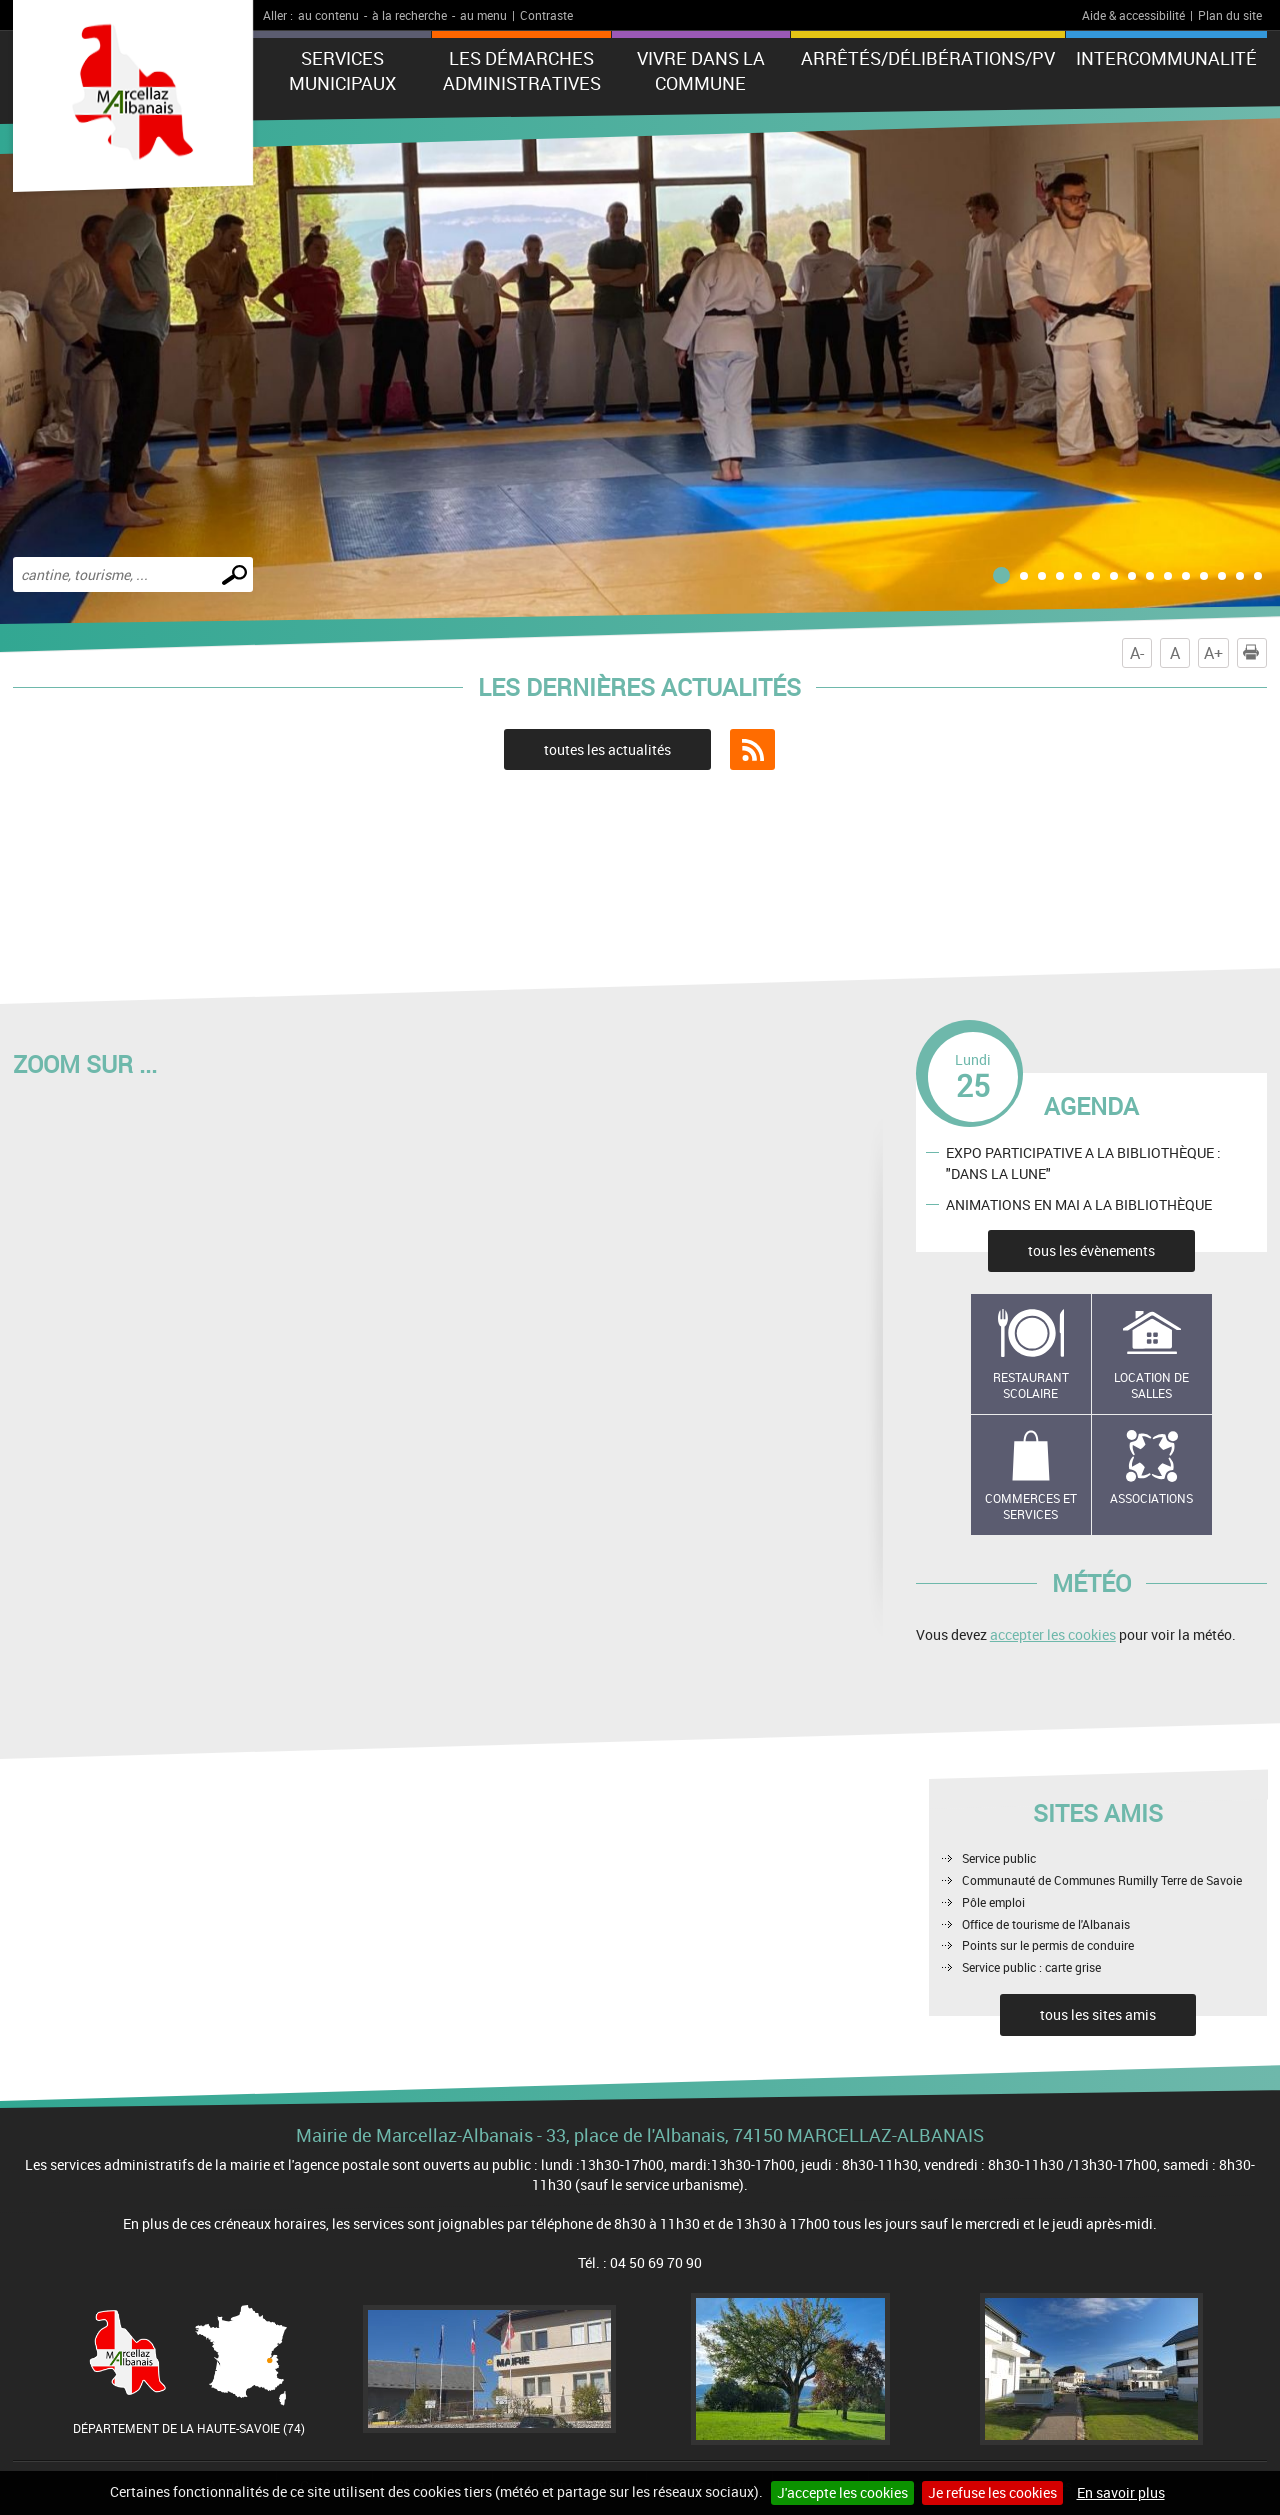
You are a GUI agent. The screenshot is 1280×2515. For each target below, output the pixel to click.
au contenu (328, 15)
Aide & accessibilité (1133, 15)
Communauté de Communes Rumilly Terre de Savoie (1102, 1880)
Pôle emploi (993, 1902)
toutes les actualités (607, 749)
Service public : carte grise (1031, 1967)
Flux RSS (752, 750)
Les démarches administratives (522, 70)
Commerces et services (1031, 1506)
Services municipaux (342, 70)
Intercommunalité (1166, 58)
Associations (1151, 1498)
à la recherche (409, 15)
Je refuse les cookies (992, 2492)
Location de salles (1151, 1385)
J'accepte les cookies (842, 2492)
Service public (999, 1858)
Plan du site (1230, 15)
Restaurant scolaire (1031, 1385)
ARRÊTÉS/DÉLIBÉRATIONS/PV (928, 58)
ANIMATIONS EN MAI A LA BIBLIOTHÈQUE (1079, 1203)
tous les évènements (1091, 1250)
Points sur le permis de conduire (1048, 1945)
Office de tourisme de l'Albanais (1046, 1924)
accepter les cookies (1053, 1634)
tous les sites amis (1098, 2014)
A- (1137, 653)
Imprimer (1255, 653)
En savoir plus (1121, 2492)
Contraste (546, 15)
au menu (483, 15)
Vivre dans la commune (701, 70)
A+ (1213, 653)
